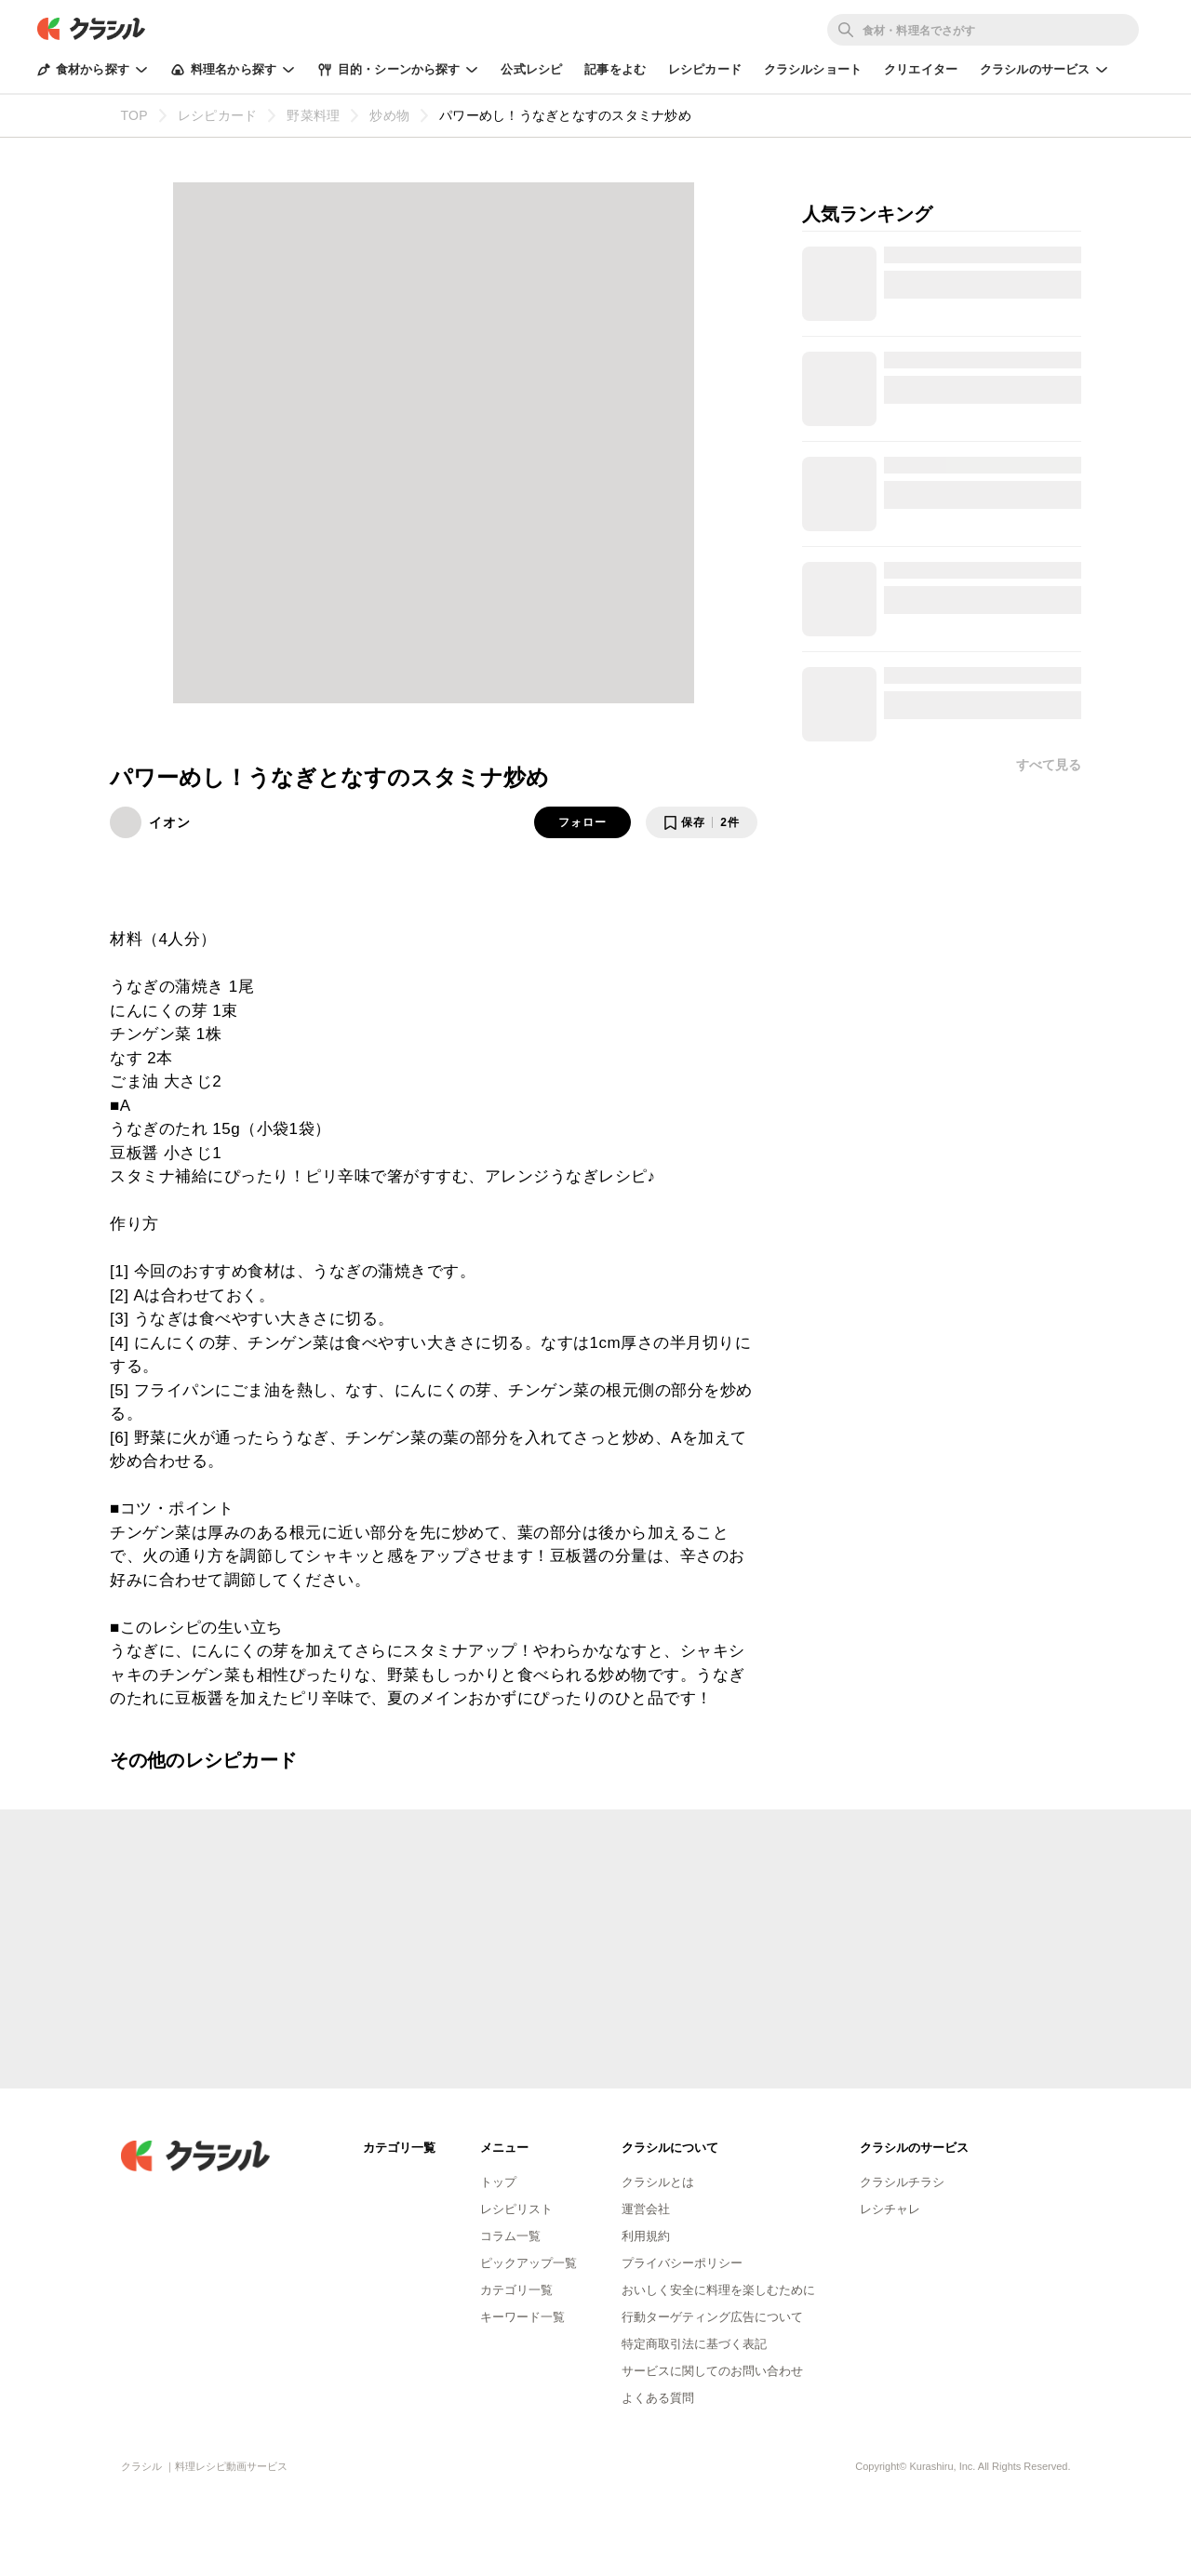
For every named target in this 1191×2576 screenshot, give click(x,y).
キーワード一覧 (522, 2317)
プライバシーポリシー (682, 2263)
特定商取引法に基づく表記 (694, 2344)
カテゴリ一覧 (516, 2290)
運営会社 (646, 2209)
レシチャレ (890, 2209)
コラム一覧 (510, 2236)
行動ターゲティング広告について (712, 2317)
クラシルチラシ (902, 2182)
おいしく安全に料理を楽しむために (718, 2290)
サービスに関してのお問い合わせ (712, 2371)
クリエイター (920, 69)
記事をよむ (615, 69)
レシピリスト (516, 2209)
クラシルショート (813, 69)
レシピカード (705, 69)
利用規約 (646, 2236)
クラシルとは (658, 2182)
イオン (170, 822)
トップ (498, 2182)
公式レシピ (531, 69)
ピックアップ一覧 (528, 2263)
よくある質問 (658, 2398)
